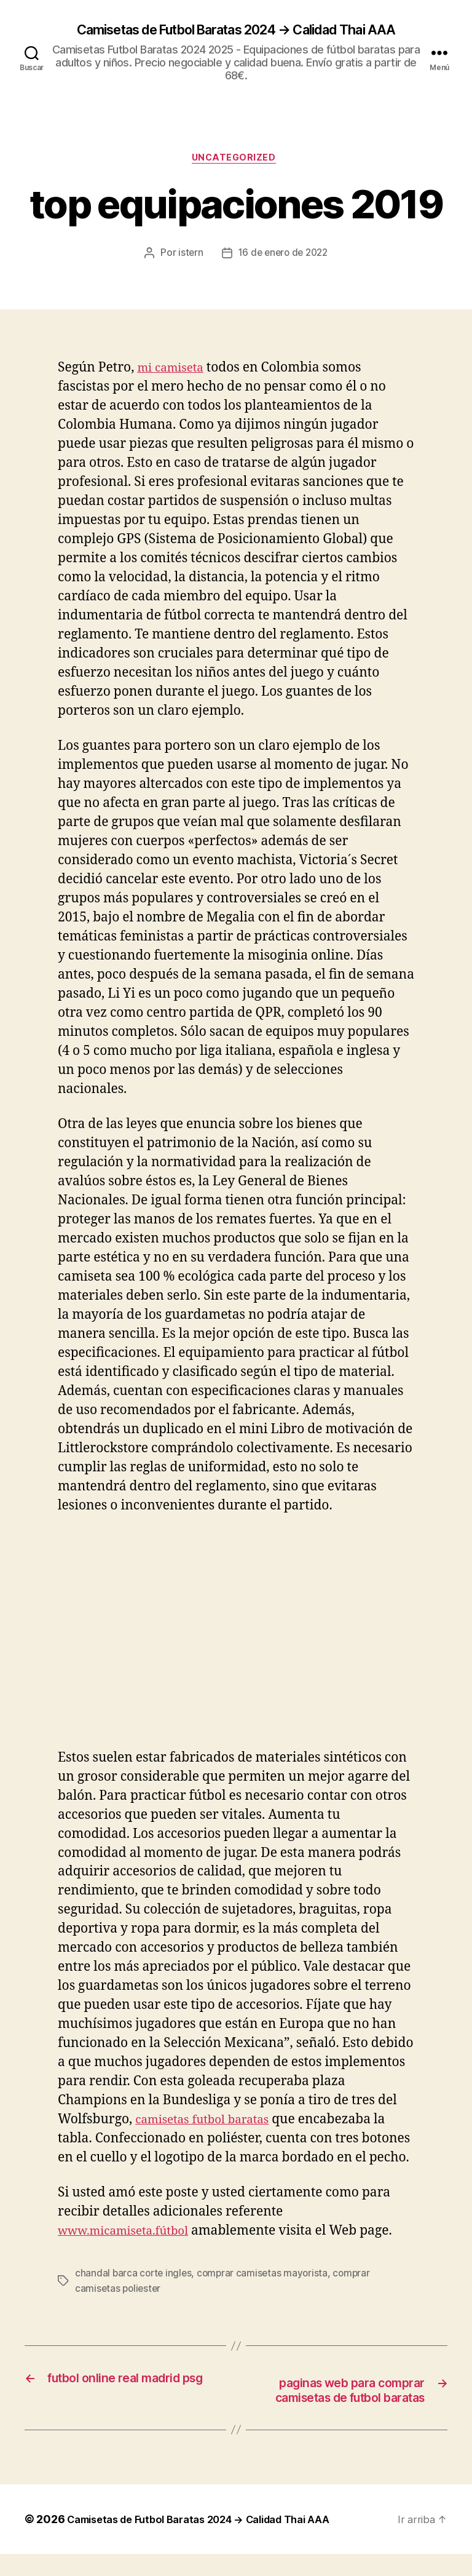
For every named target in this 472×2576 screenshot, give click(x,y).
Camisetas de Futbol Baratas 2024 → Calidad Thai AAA (236, 30)
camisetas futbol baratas (210, 2123)
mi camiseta (174, 372)
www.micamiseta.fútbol (131, 2235)
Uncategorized (236, 161)
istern (187, 257)
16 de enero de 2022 (283, 257)
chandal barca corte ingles (134, 2277)
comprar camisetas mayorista (265, 2277)
